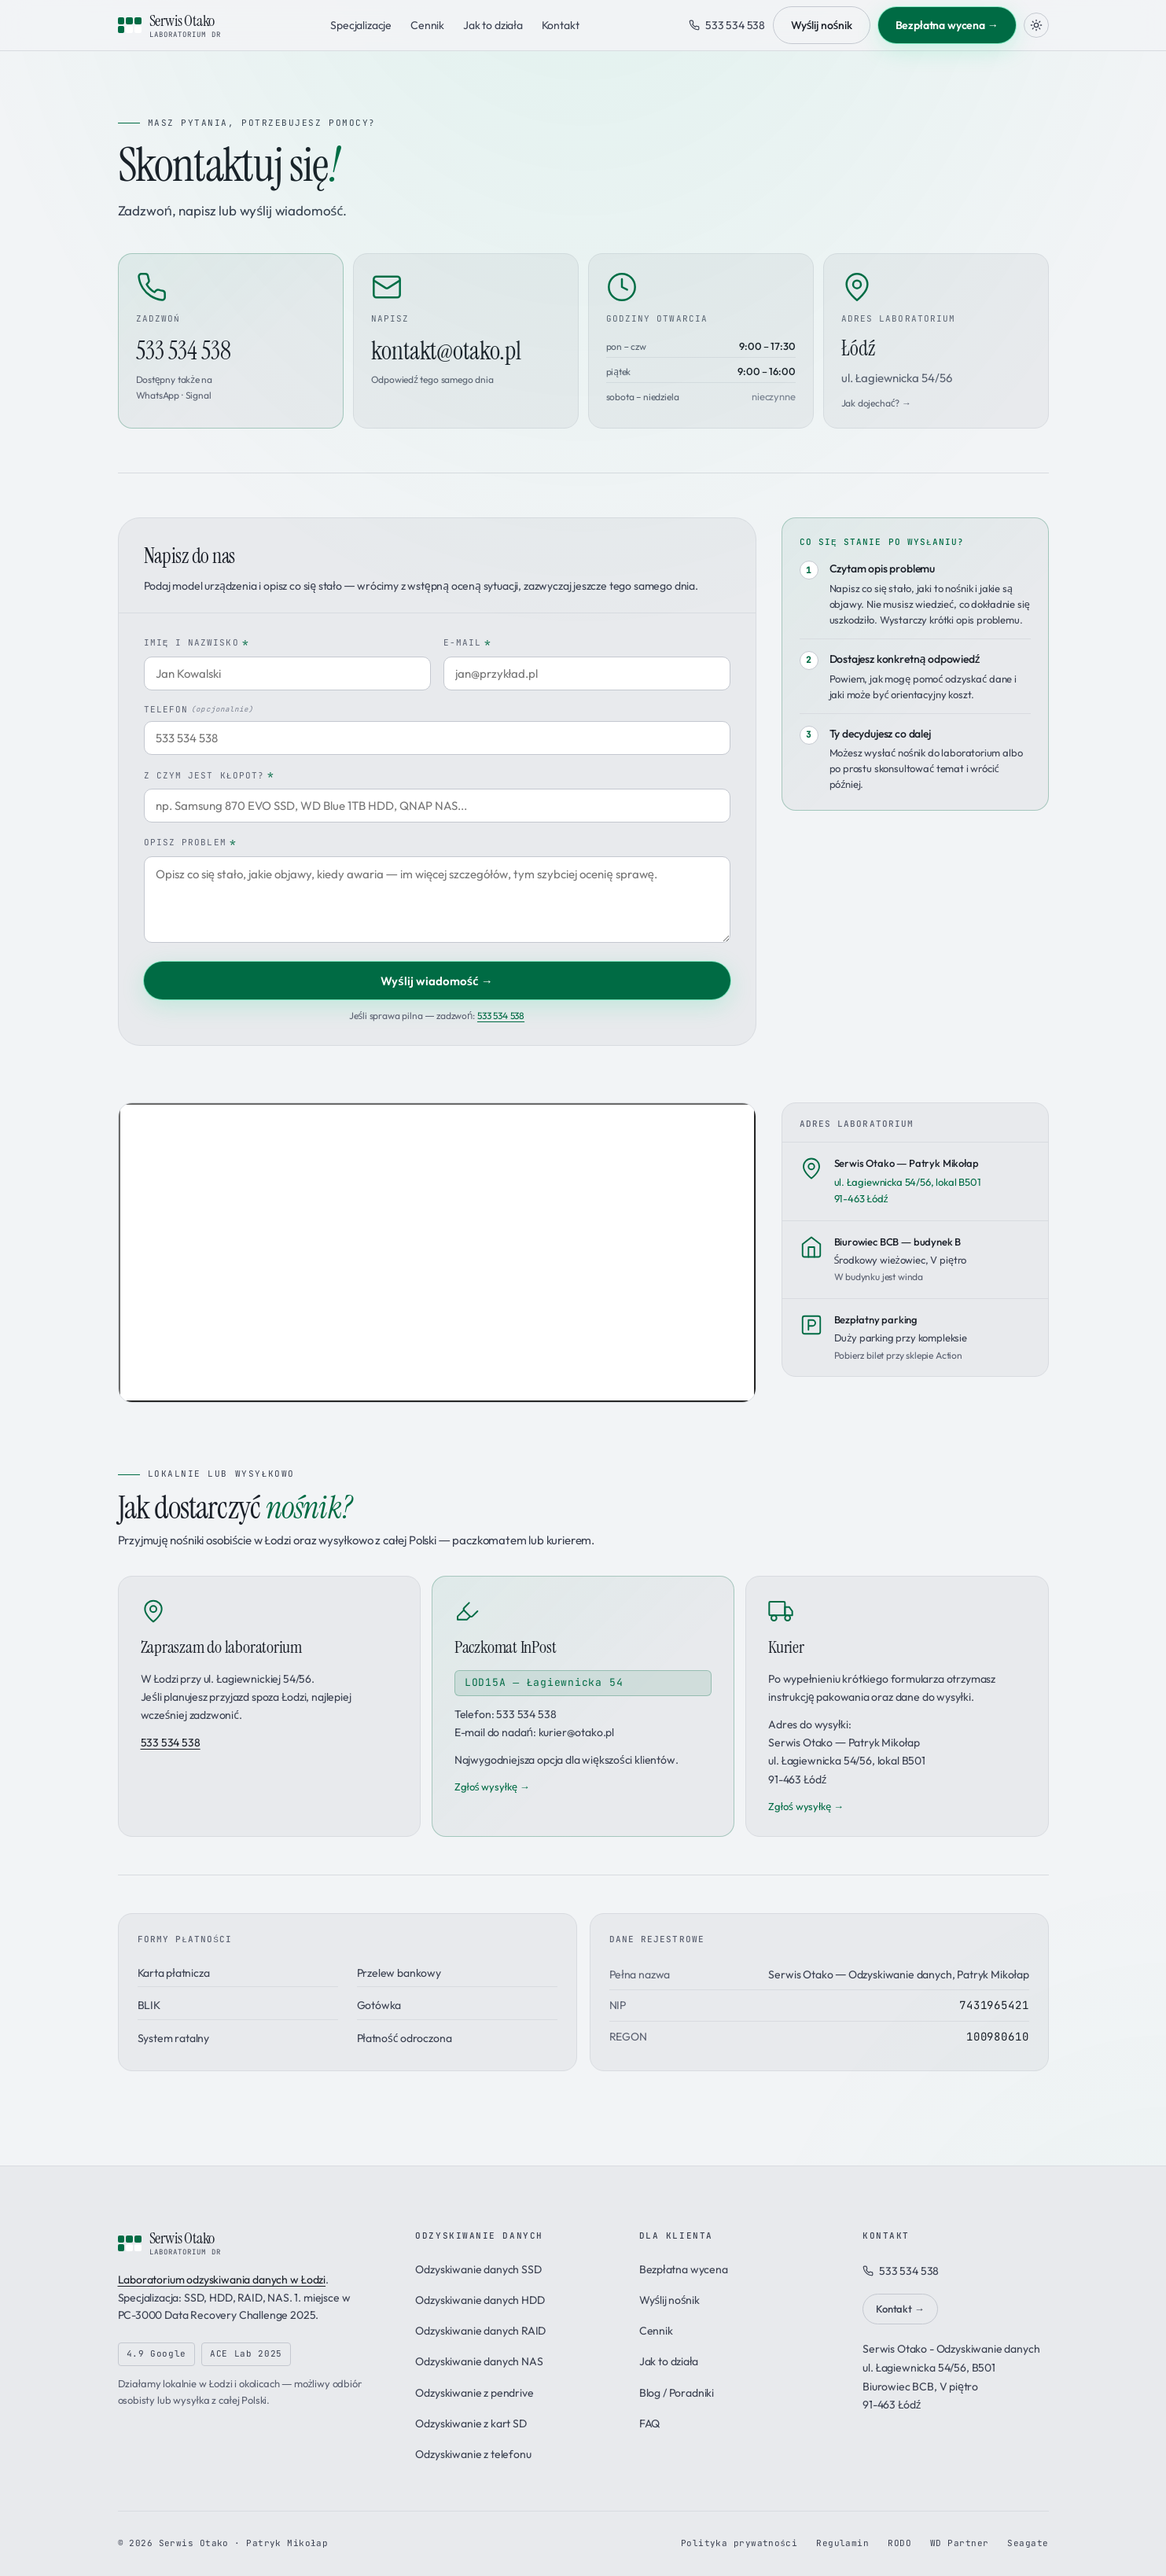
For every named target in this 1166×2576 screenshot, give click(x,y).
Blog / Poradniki (676, 2393)
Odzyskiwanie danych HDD (479, 2300)
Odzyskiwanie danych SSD (478, 2269)
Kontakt (560, 25)
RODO (899, 2542)
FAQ (649, 2423)
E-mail (467, 643)
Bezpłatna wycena (683, 2269)
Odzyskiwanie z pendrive (474, 2393)
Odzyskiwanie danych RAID (480, 2331)
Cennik (427, 25)
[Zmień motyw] (1036, 25)
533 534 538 (727, 25)
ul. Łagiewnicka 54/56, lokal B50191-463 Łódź (907, 1180)
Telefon (199, 710)
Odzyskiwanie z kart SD (470, 2423)
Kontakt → (900, 2308)
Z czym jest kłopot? (209, 775)
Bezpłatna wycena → (947, 25)
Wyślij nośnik (821, 25)
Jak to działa (492, 25)
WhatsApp (158, 395)
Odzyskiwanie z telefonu (473, 2454)
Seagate (1027, 2542)
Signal (198, 395)
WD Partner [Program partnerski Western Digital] (959, 2542)
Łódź (897, 360)
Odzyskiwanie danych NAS (479, 2361)
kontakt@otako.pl (446, 350)
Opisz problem (190, 843)
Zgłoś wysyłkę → (492, 1786)
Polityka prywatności (739, 2542)
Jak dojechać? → (876, 403)
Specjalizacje (361, 25)
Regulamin (842, 2542)
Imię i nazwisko (196, 643)
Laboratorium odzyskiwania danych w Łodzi (222, 2279)
